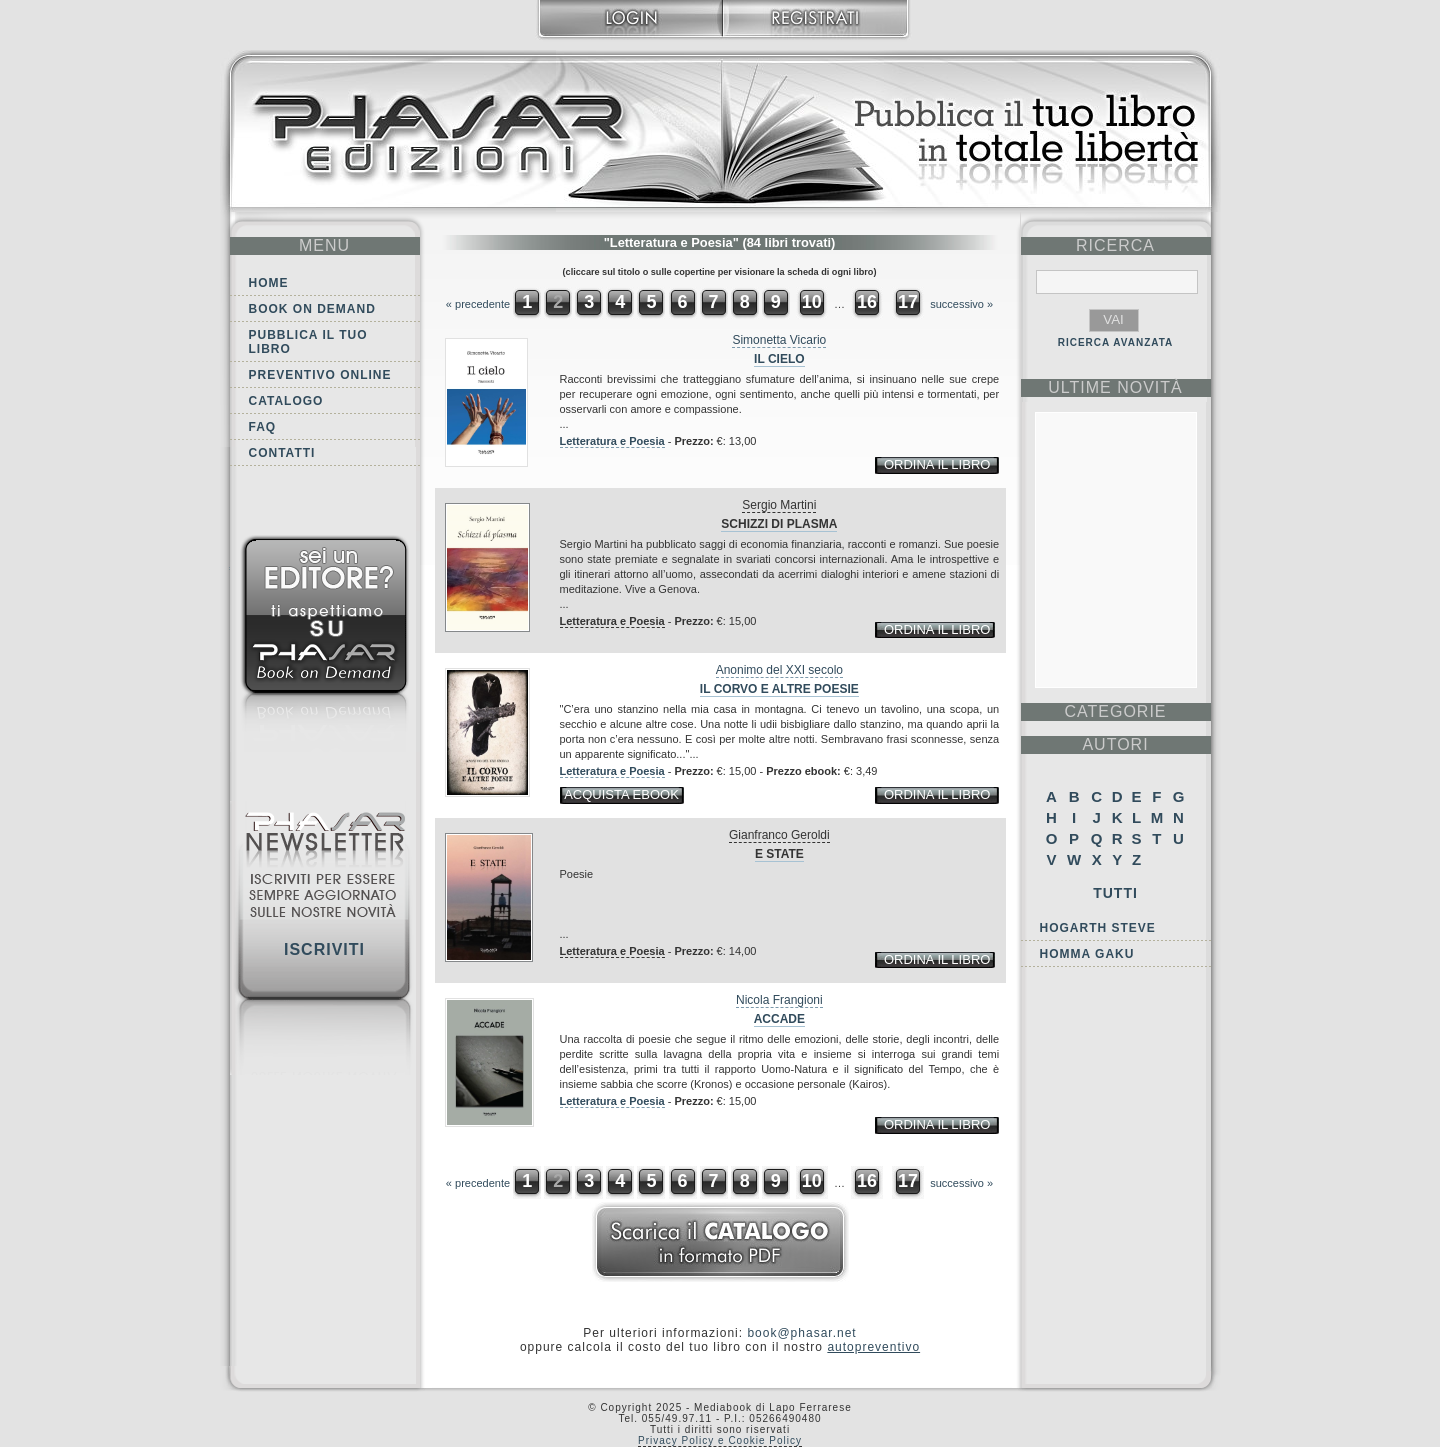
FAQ (263, 427)
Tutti (1115, 893)
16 (867, 302)
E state (779, 854)
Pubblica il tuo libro (308, 342)
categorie (1115, 711)
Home (269, 283)
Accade (779, 1019)
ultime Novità (1115, 387)
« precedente (478, 304)
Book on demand (312, 309)
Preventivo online (320, 375)
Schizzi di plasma (779, 524)
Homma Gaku (1087, 954)
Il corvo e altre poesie (779, 689)
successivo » (961, 304)
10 (812, 302)
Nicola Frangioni (779, 1000)
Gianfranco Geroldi (779, 835)
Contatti (282, 453)
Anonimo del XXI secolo (779, 670)
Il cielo (779, 359)
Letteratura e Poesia (612, 441)
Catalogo (286, 401)
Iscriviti (324, 949)
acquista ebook (621, 794)
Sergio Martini (779, 505)
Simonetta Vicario (779, 340)
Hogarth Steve (1098, 928)
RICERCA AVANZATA (1116, 342)
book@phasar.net (801, 1333)
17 (908, 302)
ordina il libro (937, 464)
